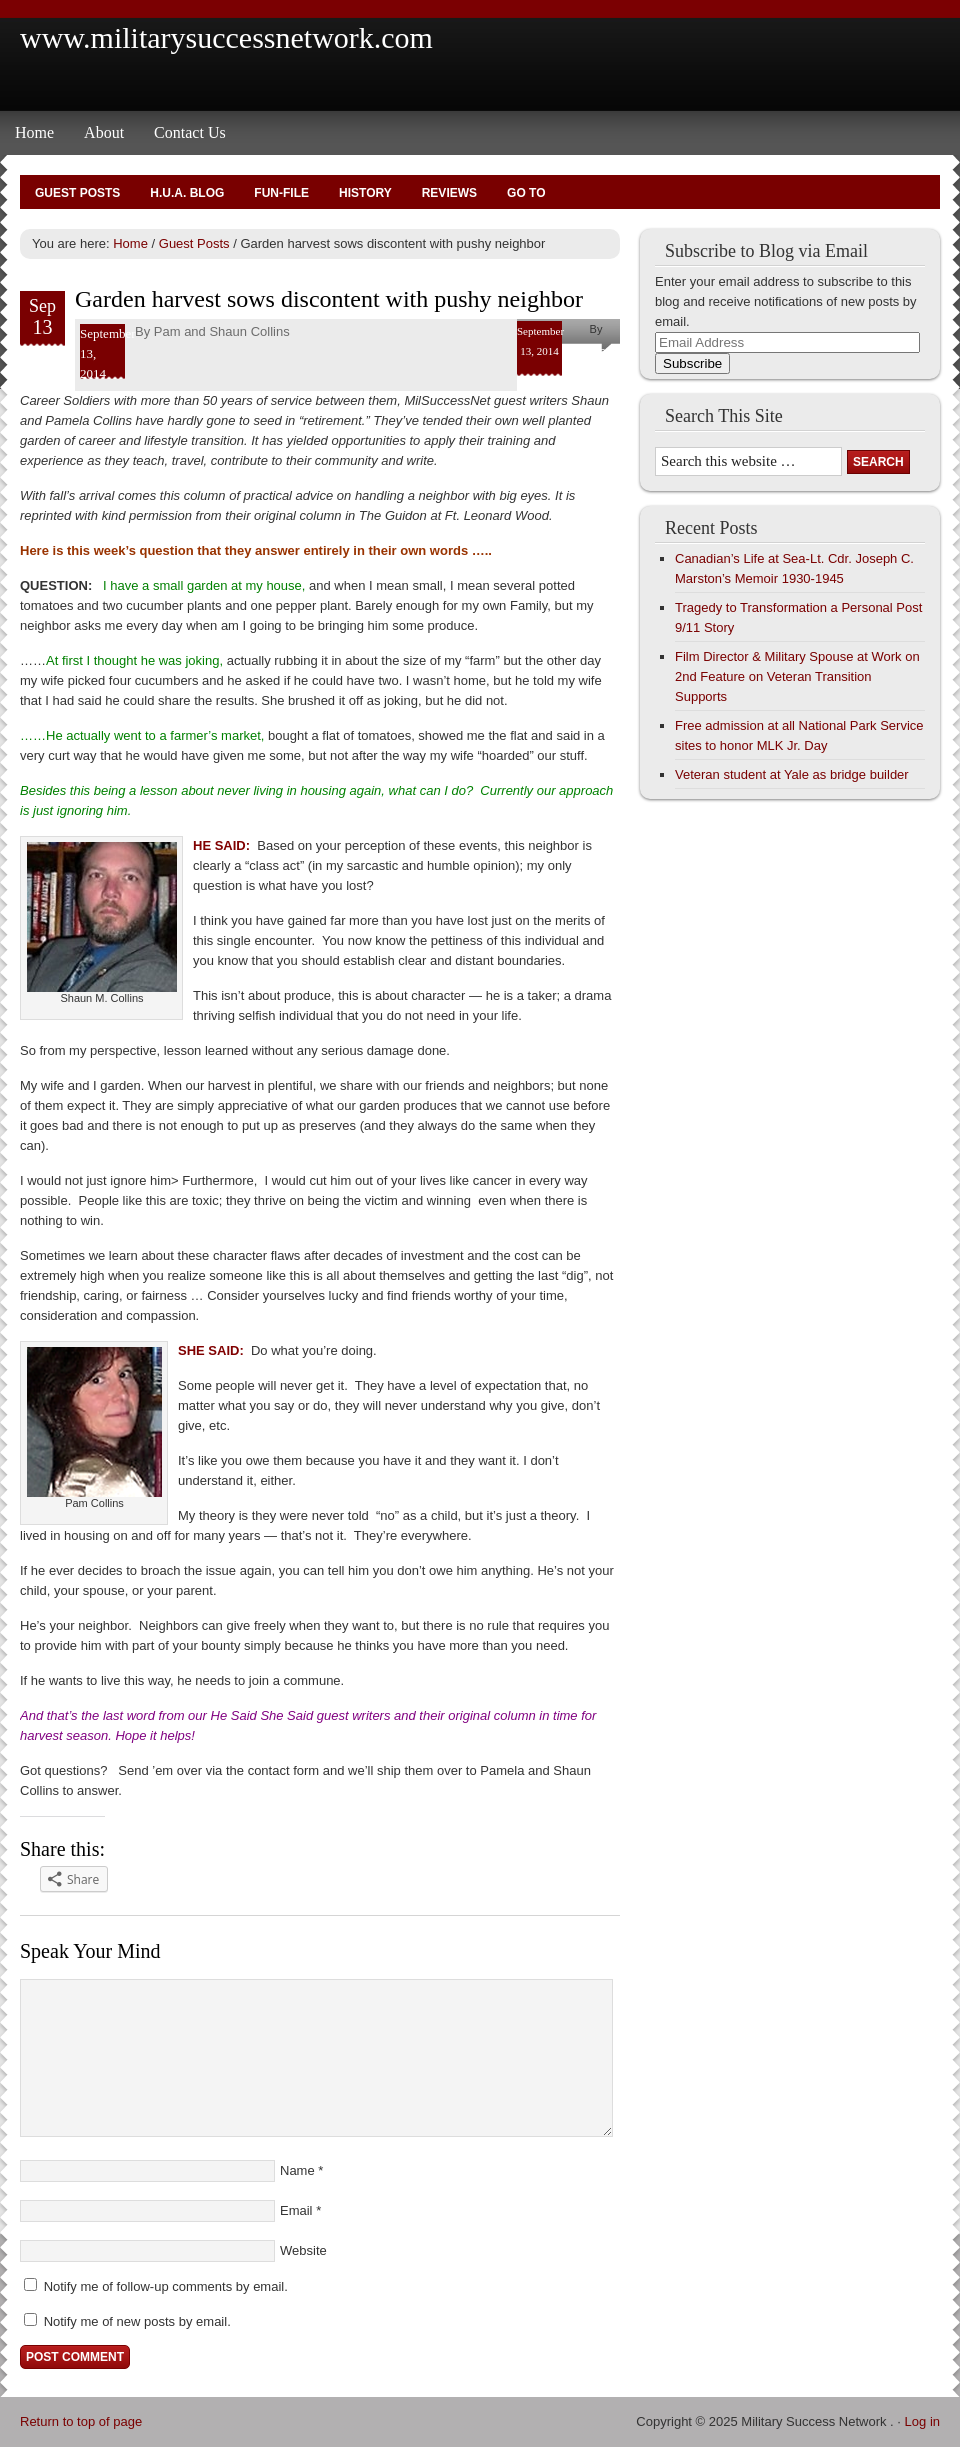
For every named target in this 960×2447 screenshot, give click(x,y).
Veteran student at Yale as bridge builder (792, 774)
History (365, 193)
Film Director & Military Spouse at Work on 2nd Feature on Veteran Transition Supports (797, 676)
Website (303, 2250)
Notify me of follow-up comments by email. (166, 2286)
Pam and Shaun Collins (222, 331)
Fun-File (281, 193)
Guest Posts (77, 193)
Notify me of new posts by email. (137, 2321)
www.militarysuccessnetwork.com (226, 37)
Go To (526, 193)
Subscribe (692, 363)
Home (34, 132)
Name (297, 2170)
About (104, 132)
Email (296, 2210)
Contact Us (190, 132)
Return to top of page (81, 2421)
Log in (922, 2421)
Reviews (449, 193)
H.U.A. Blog (187, 193)
